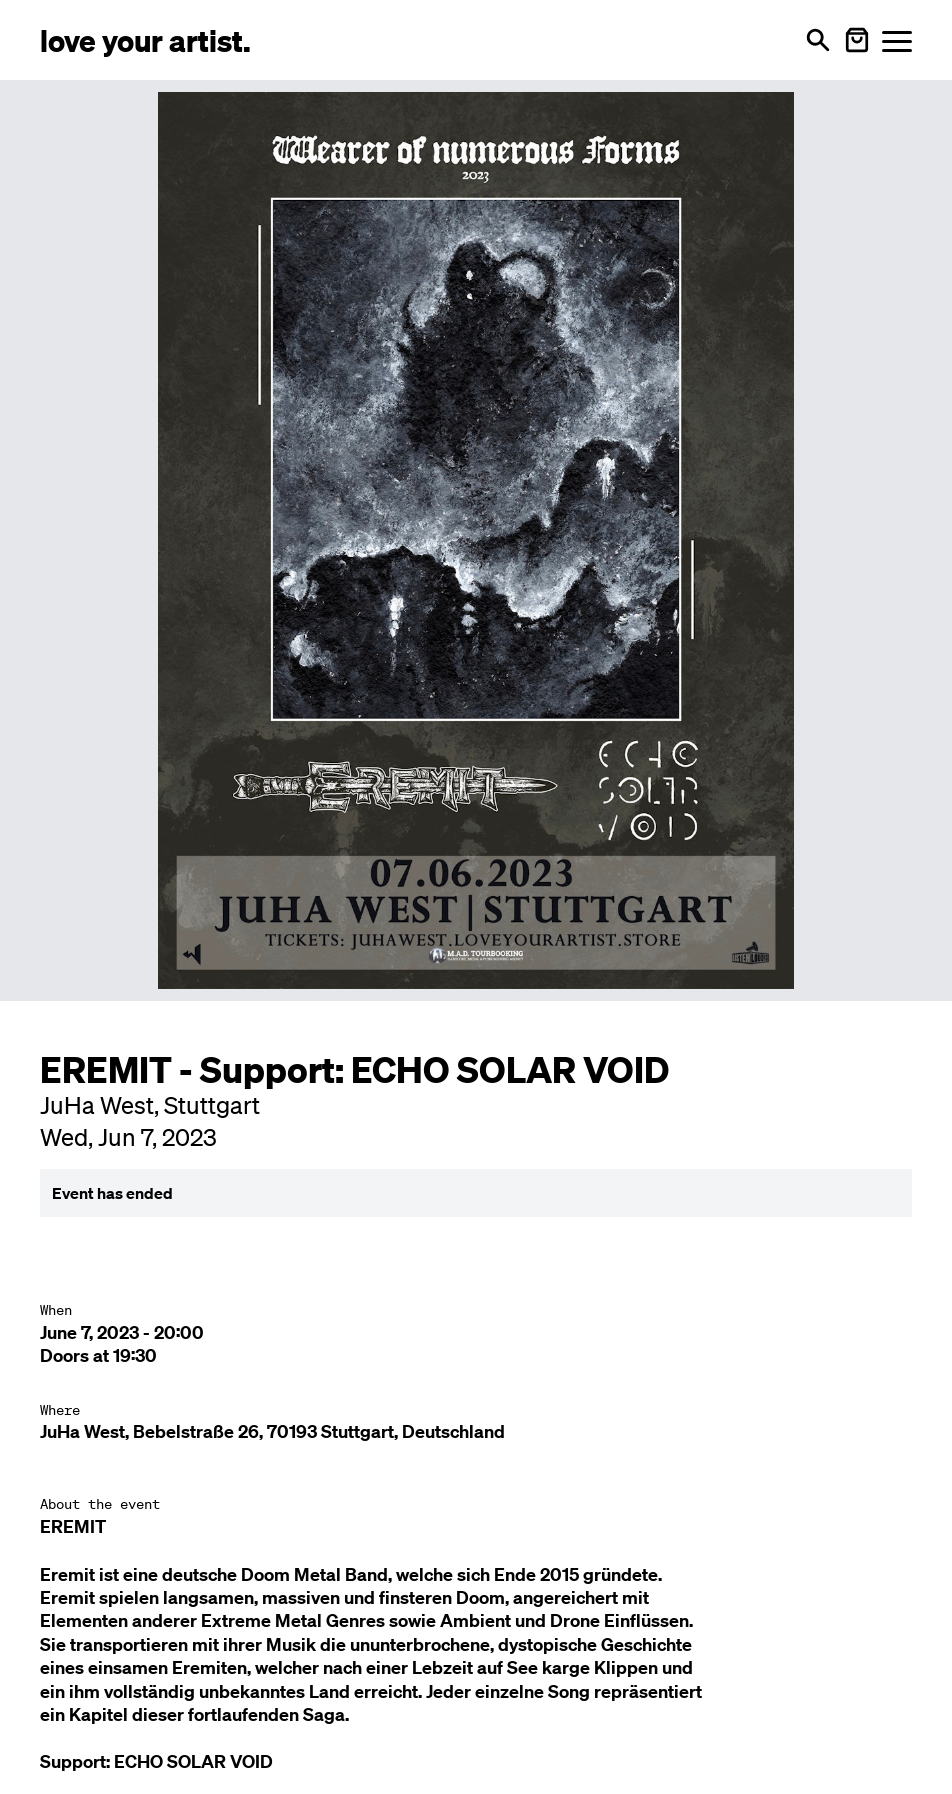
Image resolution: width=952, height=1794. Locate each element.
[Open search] (818, 40)
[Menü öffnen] (897, 40)
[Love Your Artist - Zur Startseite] (145, 39)
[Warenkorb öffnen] (857, 40)
